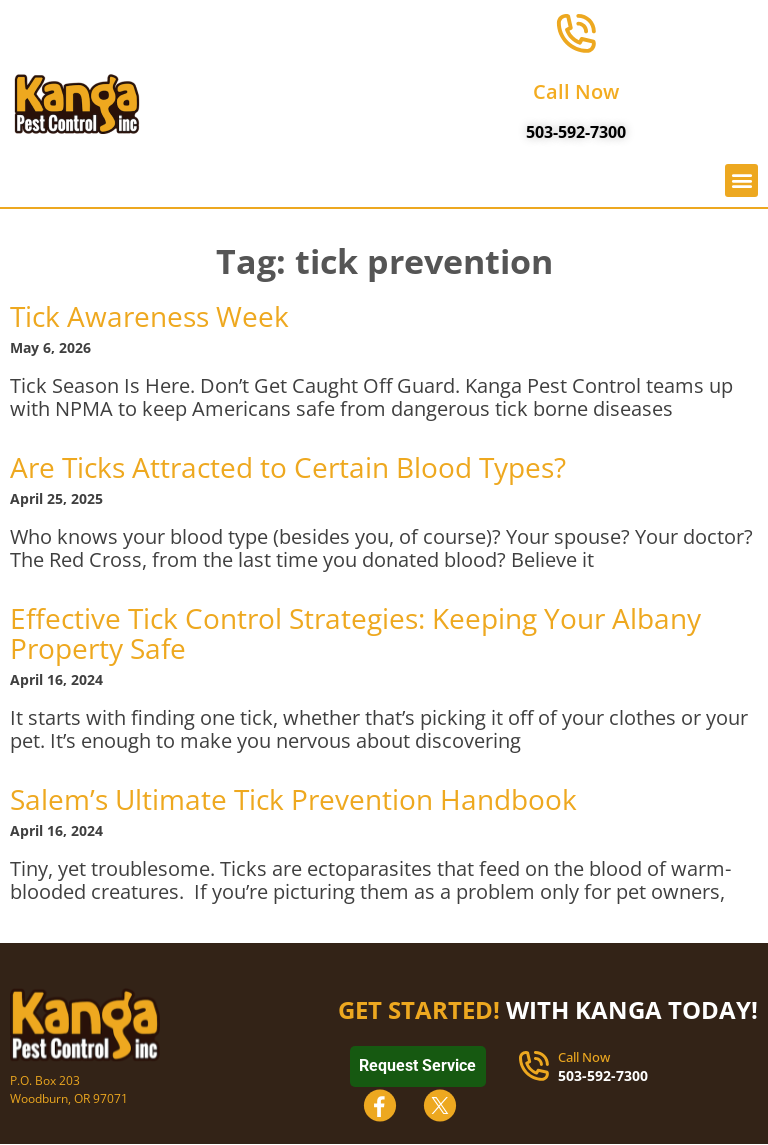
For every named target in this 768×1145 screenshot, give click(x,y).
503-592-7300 (576, 135)
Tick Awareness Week (149, 316)
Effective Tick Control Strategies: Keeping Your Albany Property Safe (355, 633)
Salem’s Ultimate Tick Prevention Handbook (293, 799)
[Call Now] (576, 35)
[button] (741, 183)
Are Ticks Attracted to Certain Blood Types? (288, 467)
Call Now (576, 94)
